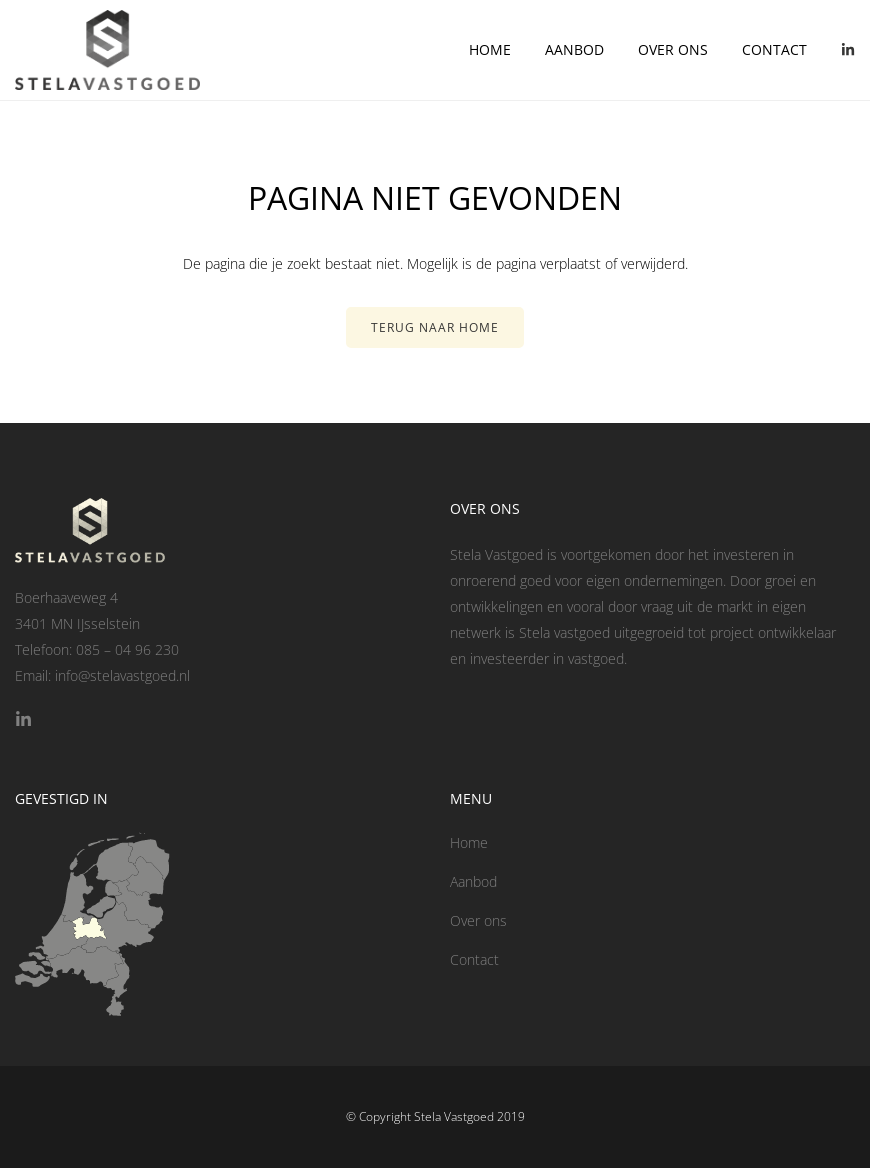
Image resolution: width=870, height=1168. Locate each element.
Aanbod (574, 49)
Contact (774, 49)
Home (490, 49)
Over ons (673, 49)
